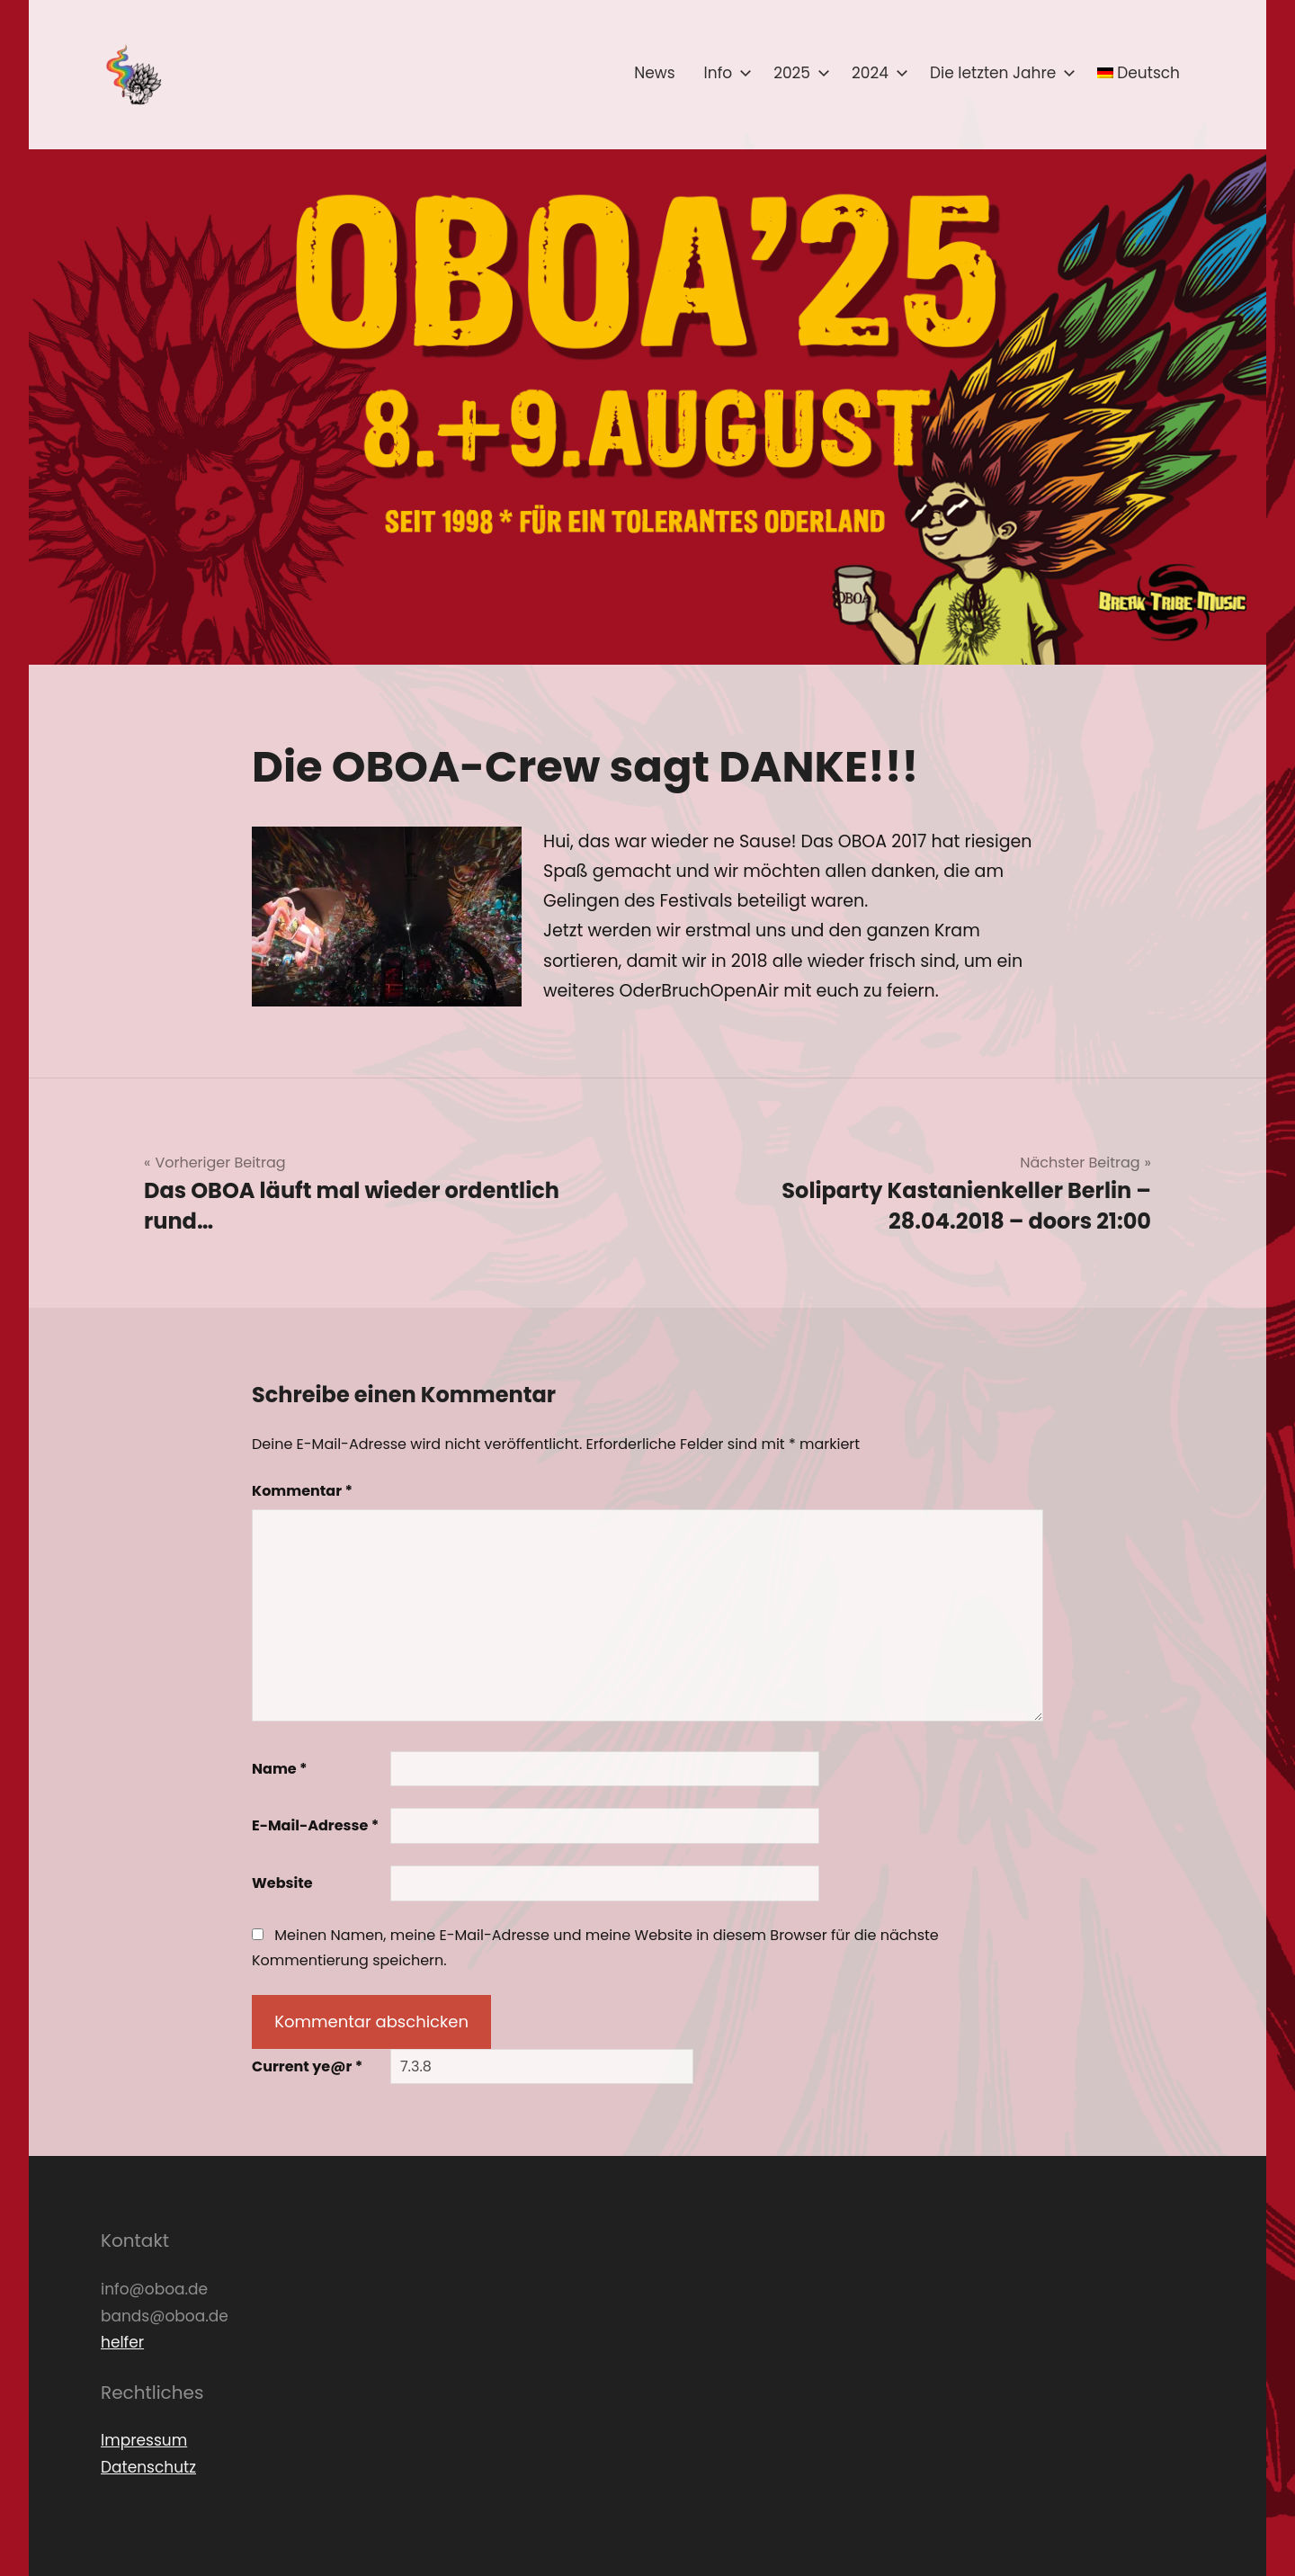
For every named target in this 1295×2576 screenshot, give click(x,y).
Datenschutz (148, 2467)
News (654, 73)
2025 (798, 73)
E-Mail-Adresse (315, 1825)
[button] (132, 74)
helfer (122, 2342)
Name (280, 1768)
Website (282, 1883)
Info (725, 73)
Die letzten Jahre (999, 73)
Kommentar (302, 1490)
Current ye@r (307, 2066)
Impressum (144, 2440)
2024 (876, 73)
